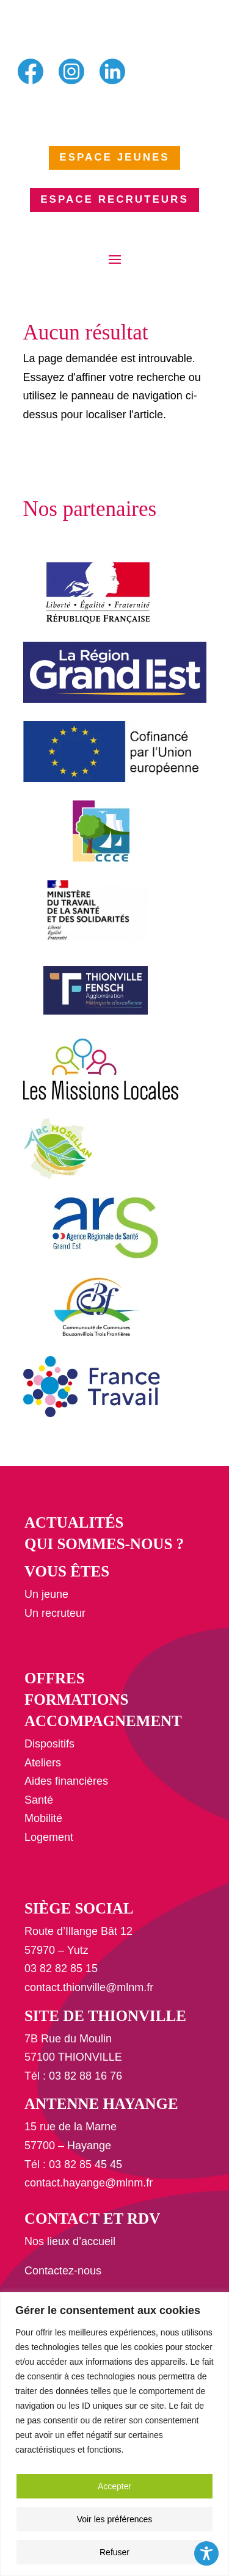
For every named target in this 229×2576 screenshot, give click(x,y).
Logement (48, 1837)
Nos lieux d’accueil (69, 2241)
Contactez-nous (62, 2271)
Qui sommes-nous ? (104, 1544)
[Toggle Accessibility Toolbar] (206, 2553)
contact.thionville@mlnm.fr (88, 1987)
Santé (38, 1800)
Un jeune (46, 1594)
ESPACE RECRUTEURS (114, 199)
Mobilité (43, 1818)
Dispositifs (49, 1744)
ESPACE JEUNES (114, 157)
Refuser (114, 2552)
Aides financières (66, 1781)
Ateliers (42, 1763)
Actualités (74, 1522)
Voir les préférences (115, 2519)
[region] (114, 2434)
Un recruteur (54, 1613)
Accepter (114, 2486)
